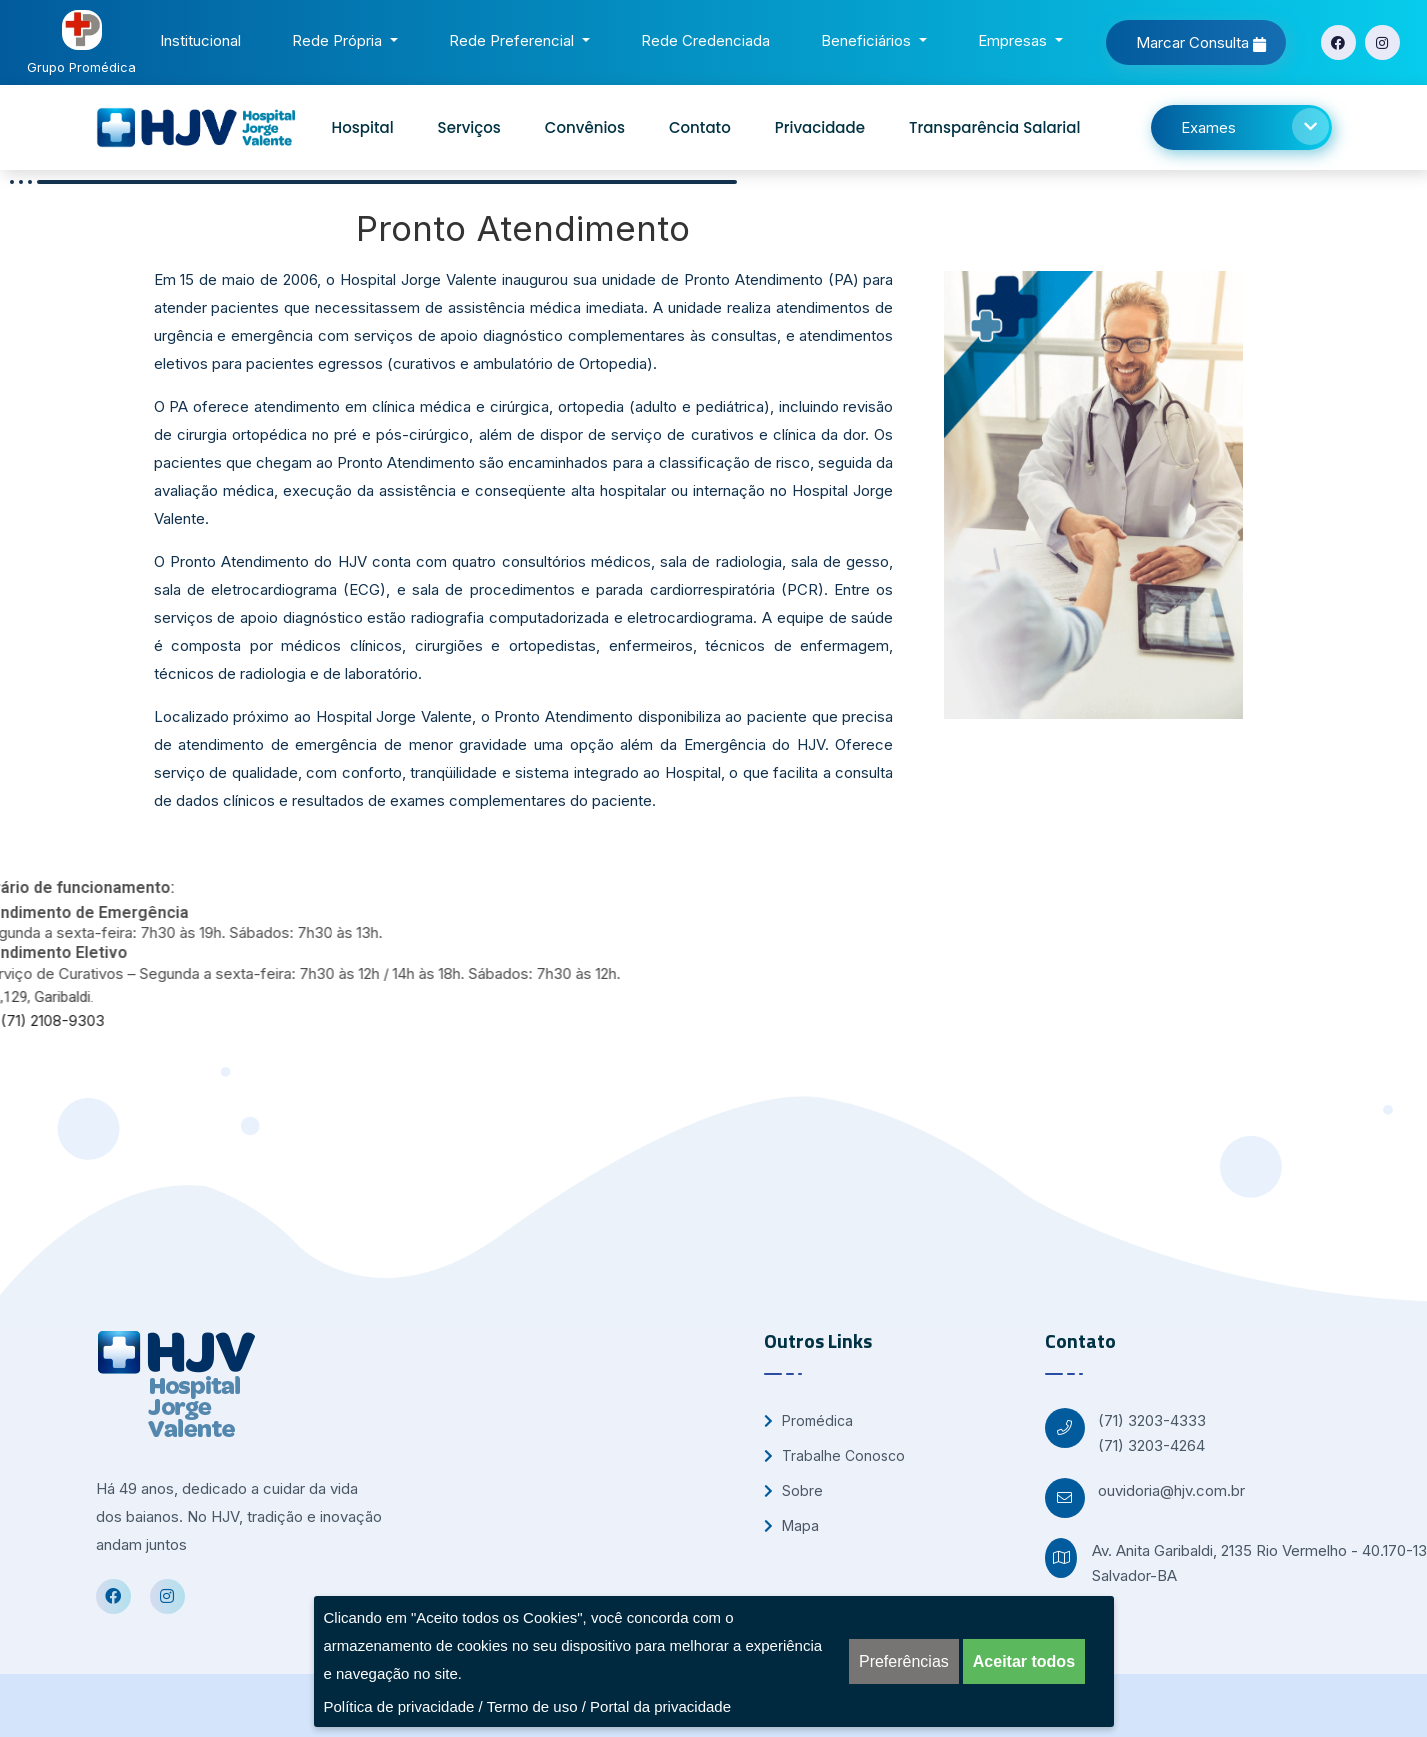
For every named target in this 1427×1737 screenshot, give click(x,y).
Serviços (469, 127)
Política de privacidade (399, 1706)
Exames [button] (1255, 126)
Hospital (363, 127)
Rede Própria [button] (339, 40)
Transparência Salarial (994, 127)
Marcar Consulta (1201, 42)
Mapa (791, 1525)
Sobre (793, 1490)
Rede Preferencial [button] (513, 40)
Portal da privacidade (660, 1706)
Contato (700, 127)
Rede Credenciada (709, 38)
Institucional (204, 38)
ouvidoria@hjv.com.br (1171, 1490)
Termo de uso (532, 1706)
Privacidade (820, 127)
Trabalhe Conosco (834, 1455)
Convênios (585, 127)
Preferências (904, 1661)
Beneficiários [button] (868, 40)
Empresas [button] (1014, 40)
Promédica (808, 1420)
